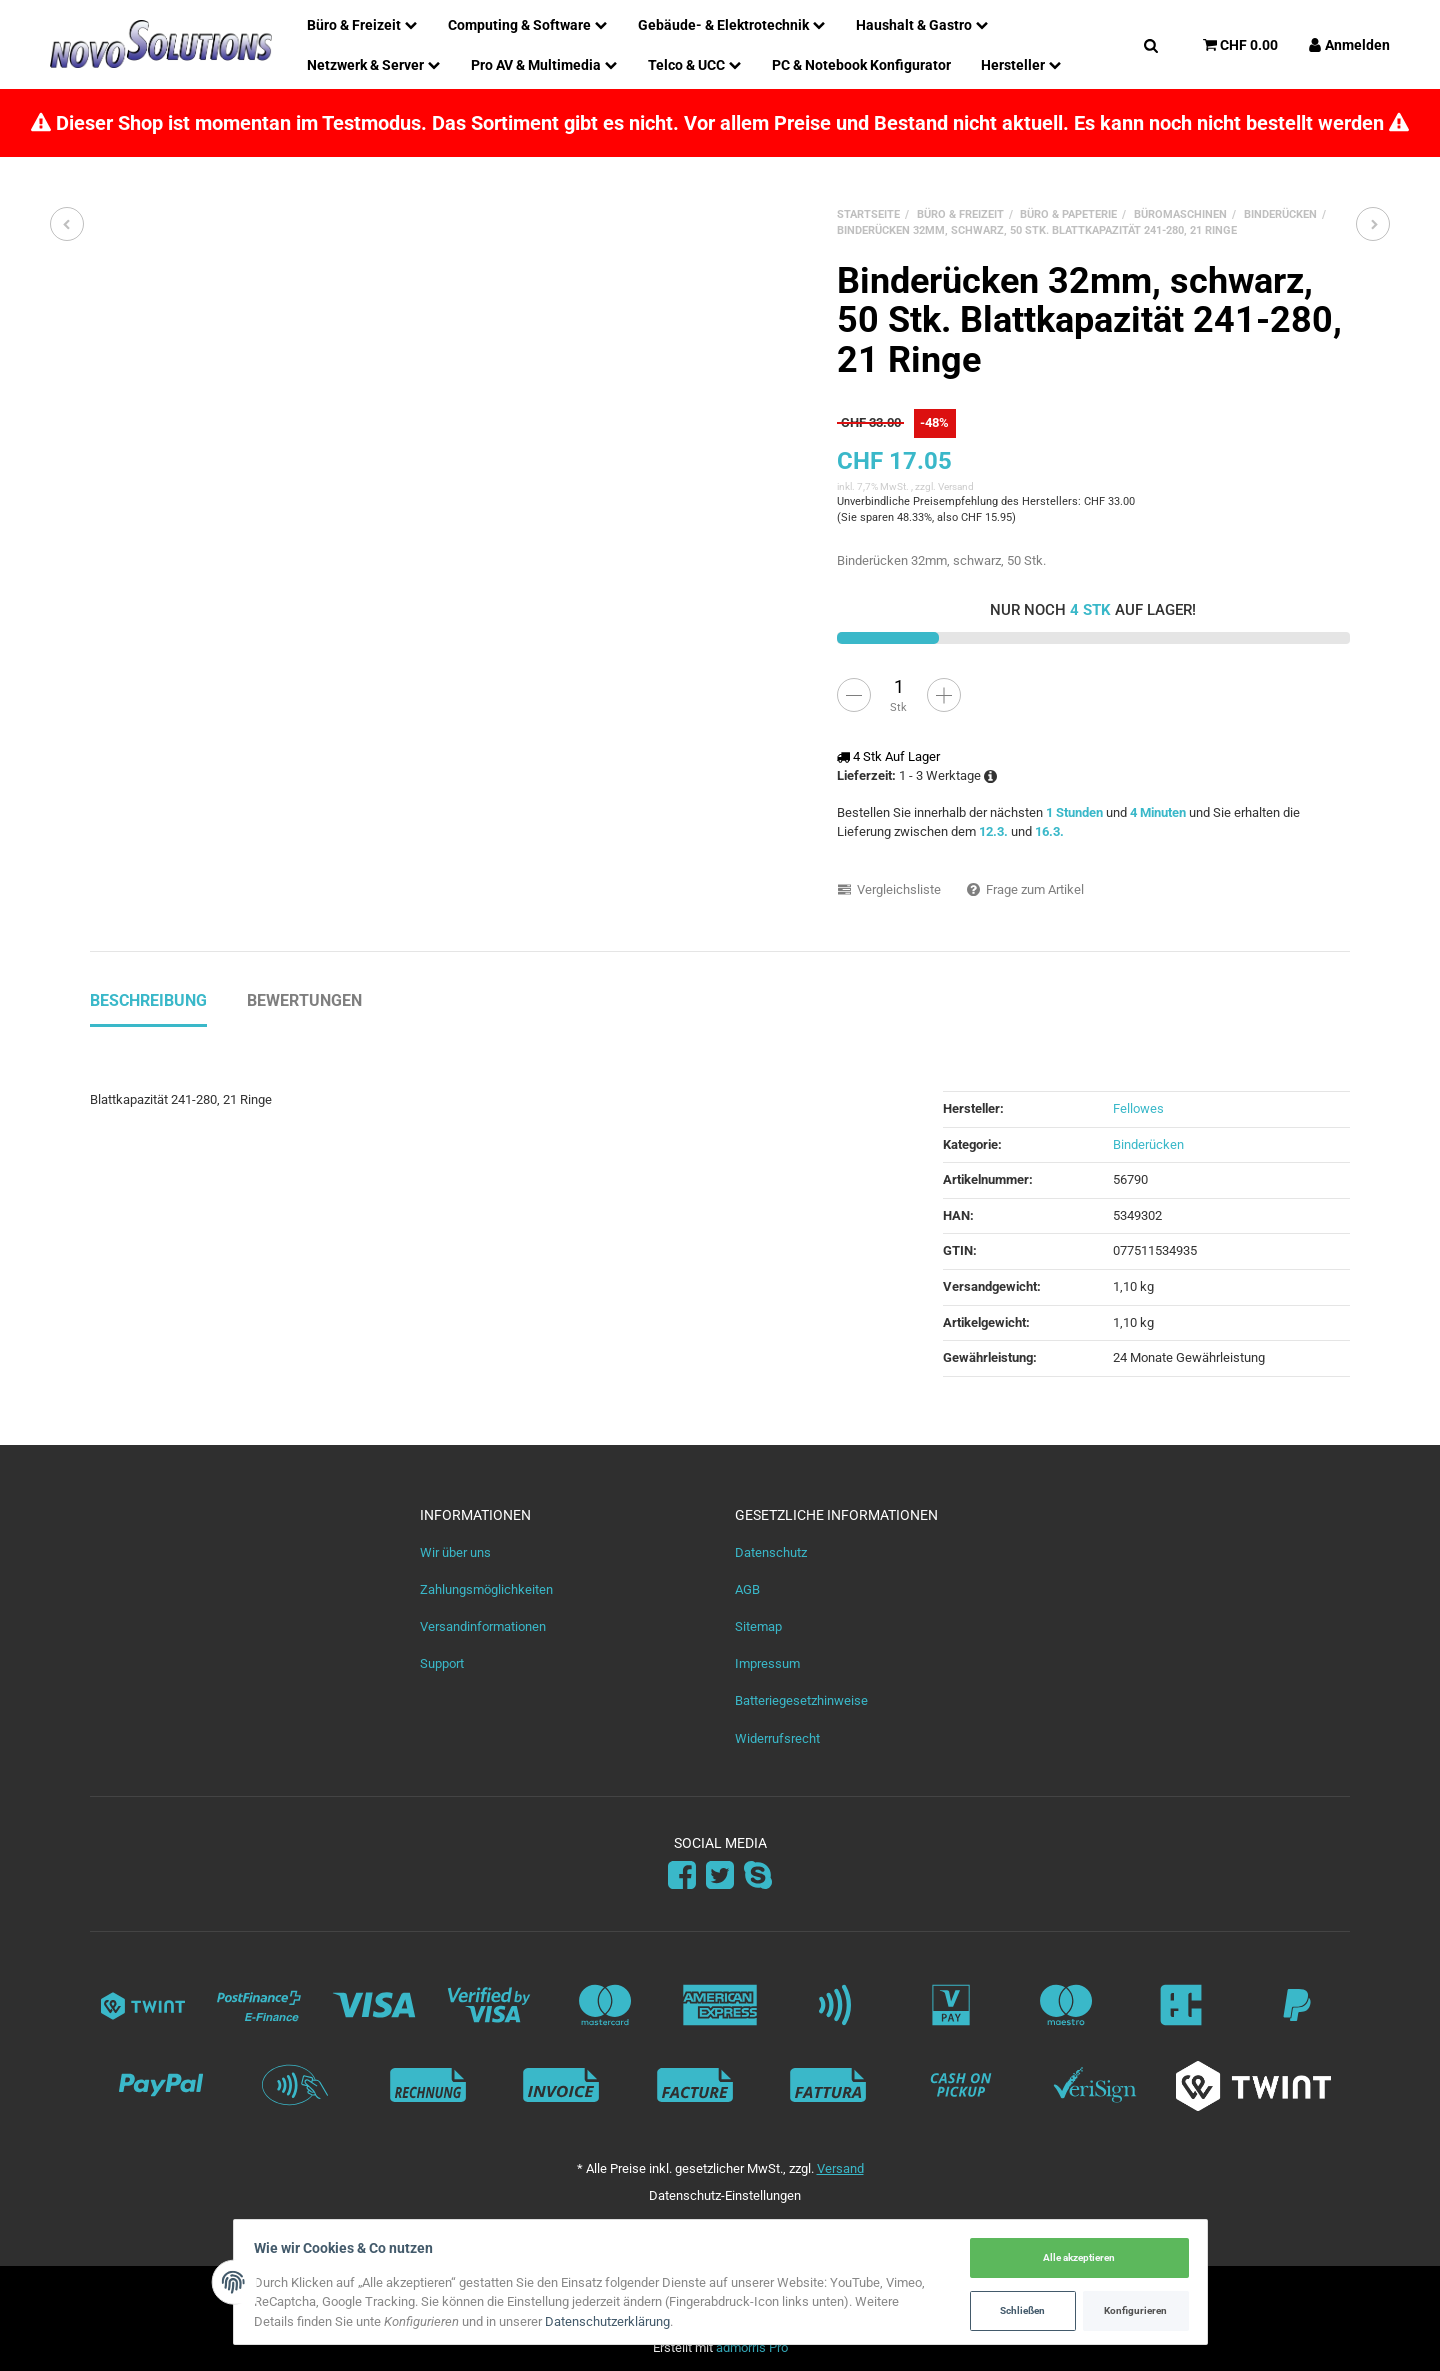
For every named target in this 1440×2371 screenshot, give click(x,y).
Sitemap (758, 1626)
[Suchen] (1151, 44)
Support (442, 1663)
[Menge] (899, 687)
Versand (956, 486)
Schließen (1017, 2309)
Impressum (767, 1663)
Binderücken (1148, 1144)
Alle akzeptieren (1074, 2257)
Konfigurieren (1130, 2309)
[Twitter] (720, 1876)
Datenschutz (771, 1552)
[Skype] (758, 1876)
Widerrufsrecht (777, 1738)
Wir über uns (455, 1552)
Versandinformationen (483, 1626)
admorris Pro (752, 2347)
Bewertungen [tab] (304, 1000)
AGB (747, 1589)
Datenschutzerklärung (613, 2321)
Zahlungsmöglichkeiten (486, 1589)
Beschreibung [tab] (148, 1000)
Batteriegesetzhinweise (801, 1700)
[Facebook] (682, 1876)
